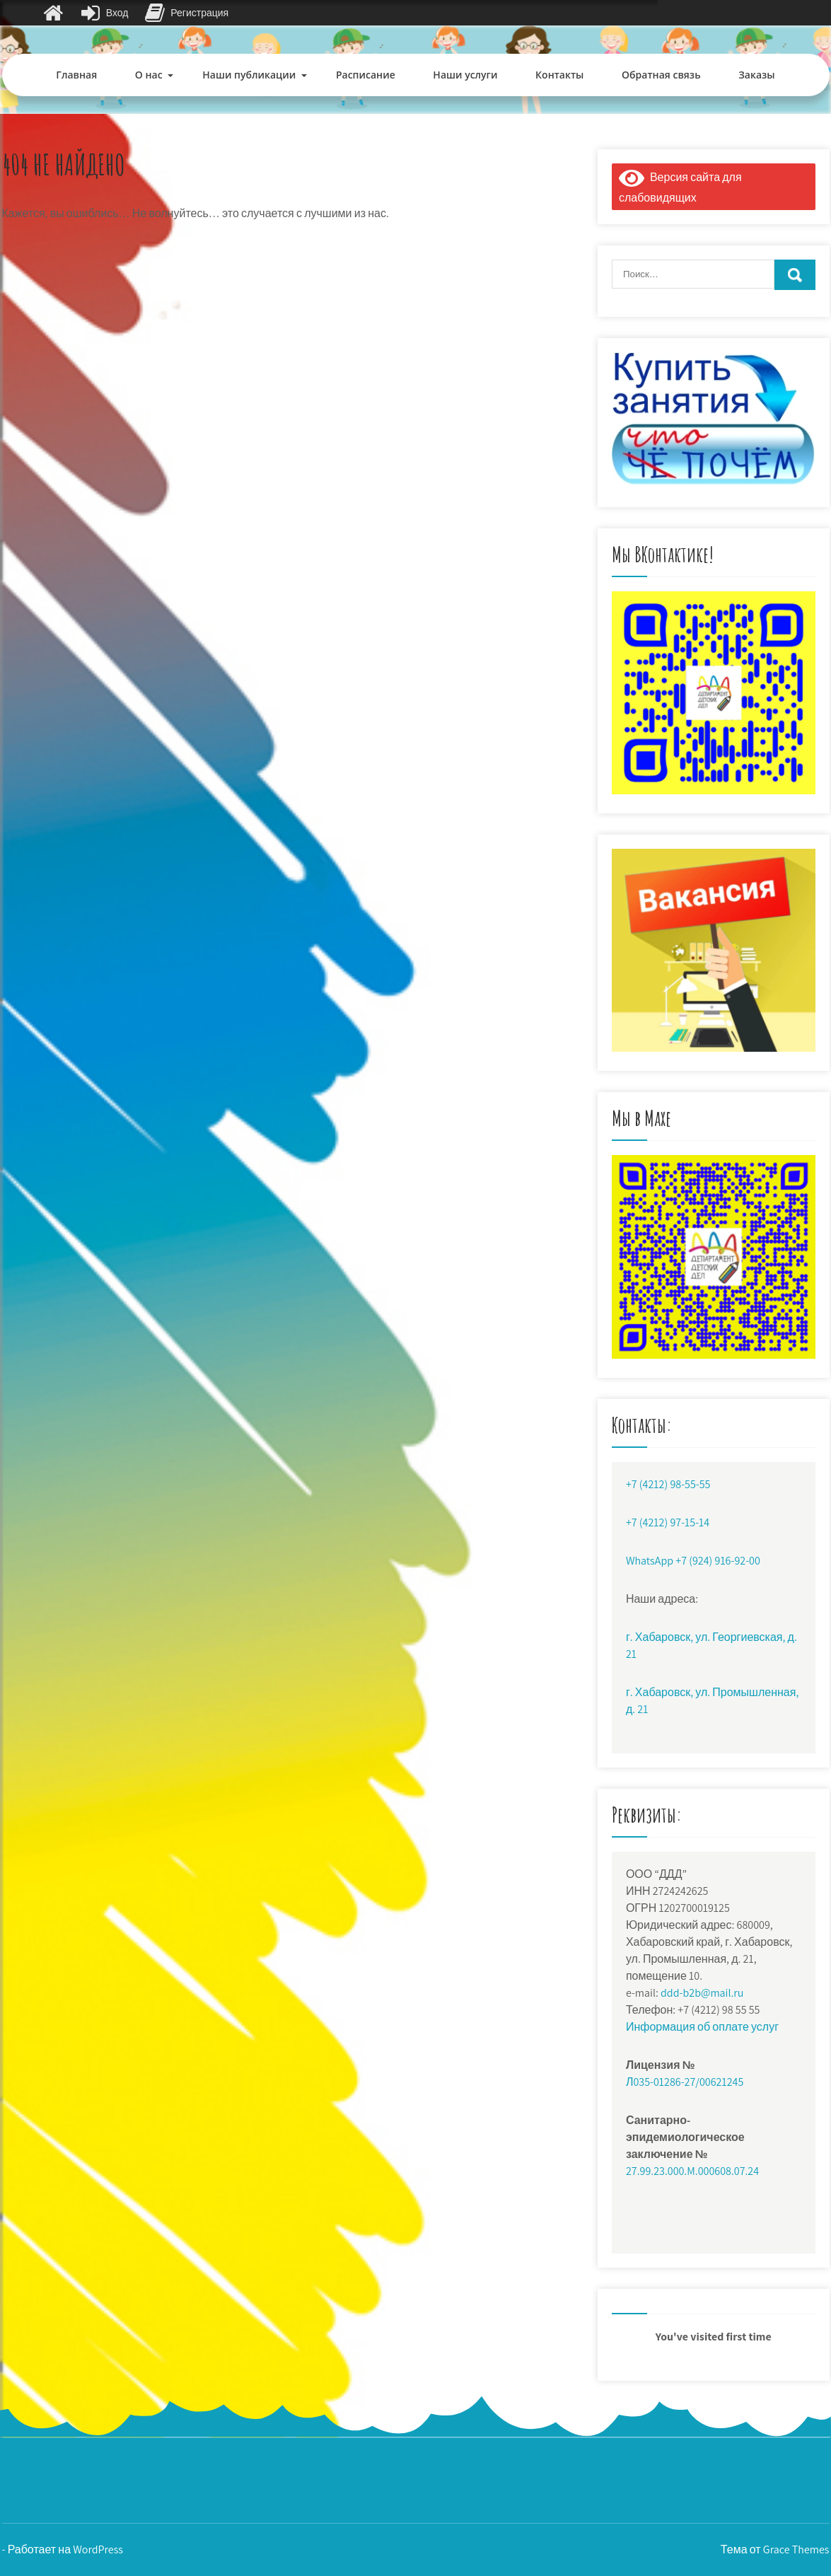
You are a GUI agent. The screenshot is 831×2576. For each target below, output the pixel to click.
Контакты (559, 74)
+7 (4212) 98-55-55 (668, 1484)
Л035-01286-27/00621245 (684, 2082)
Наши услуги (465, 74)
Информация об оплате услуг (702, 2026)
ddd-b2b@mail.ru (702, 1992)
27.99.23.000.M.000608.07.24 (692, 2171)
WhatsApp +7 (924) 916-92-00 (693, 1560)
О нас (149, 74)
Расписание (365, 74)
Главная (76, 74)
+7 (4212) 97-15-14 (667, 1522)
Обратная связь (661, 74)
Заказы (756, 74)
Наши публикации (249, 74)
